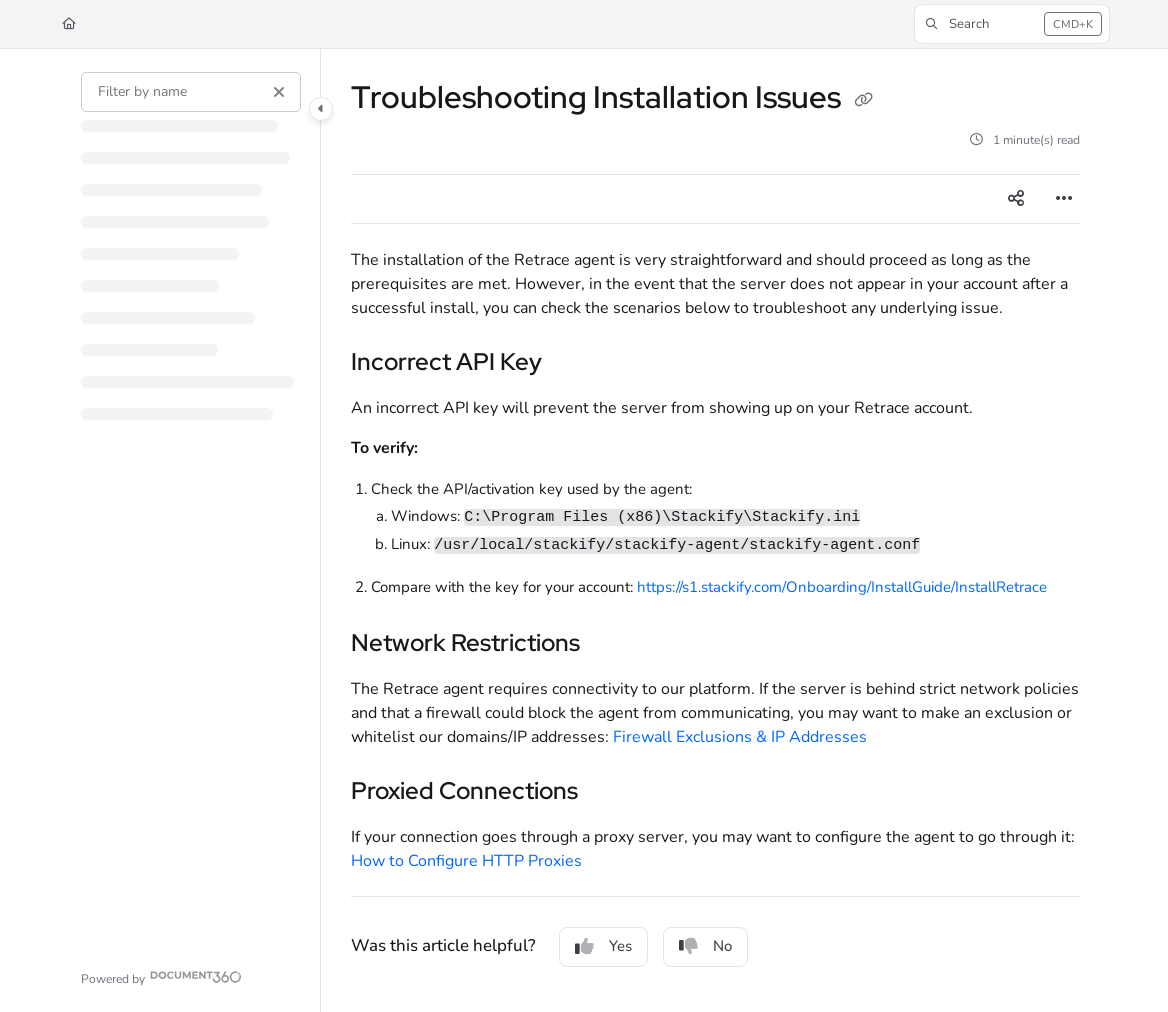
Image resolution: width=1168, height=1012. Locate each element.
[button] (1012, 24)
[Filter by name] (191, 92)
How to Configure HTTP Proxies (466, 861)
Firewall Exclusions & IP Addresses (740, 737)
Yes (603, 946)
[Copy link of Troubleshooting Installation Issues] (863, 100)
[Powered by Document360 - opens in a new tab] (162, 976)
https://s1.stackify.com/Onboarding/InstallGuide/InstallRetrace (842, 587)
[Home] (69, 24)
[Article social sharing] (1016, 199)
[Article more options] (1064, 199)
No (705, 946)
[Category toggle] (321, 109)
